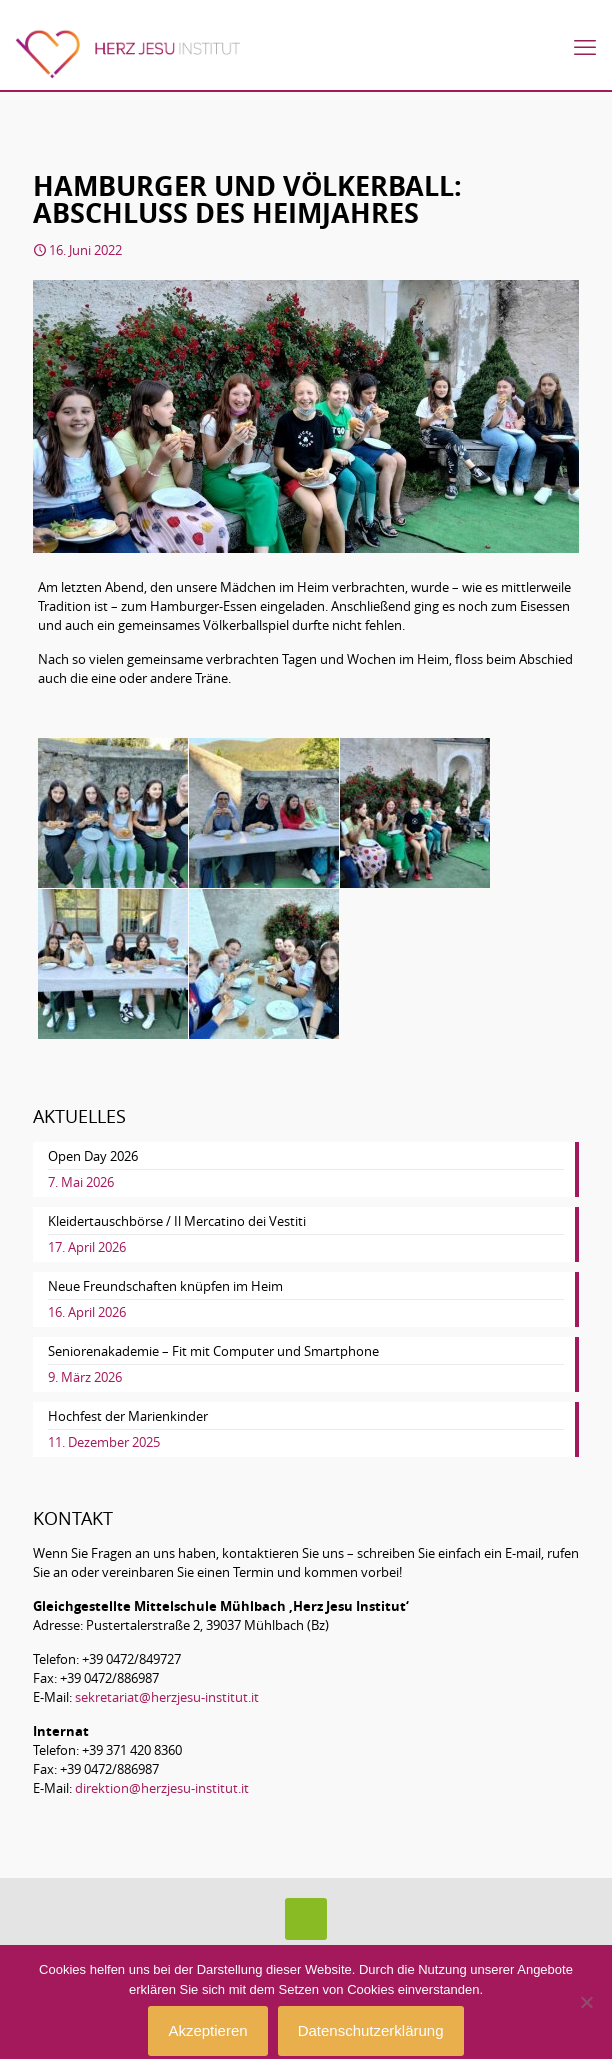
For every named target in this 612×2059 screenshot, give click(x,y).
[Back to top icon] (306, 1919)
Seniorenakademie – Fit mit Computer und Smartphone (213, 1351)
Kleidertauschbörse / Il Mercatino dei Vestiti (177, 1221)
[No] (587, 2002)
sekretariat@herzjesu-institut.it (167, 1697)
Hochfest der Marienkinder (128, 1416)
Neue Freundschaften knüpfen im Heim (165, 1286)
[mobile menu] (585, 47)
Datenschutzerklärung (371, 2030)
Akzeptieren (207, 2030)
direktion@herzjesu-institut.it (162, 1788)
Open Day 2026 (93, 1156)
